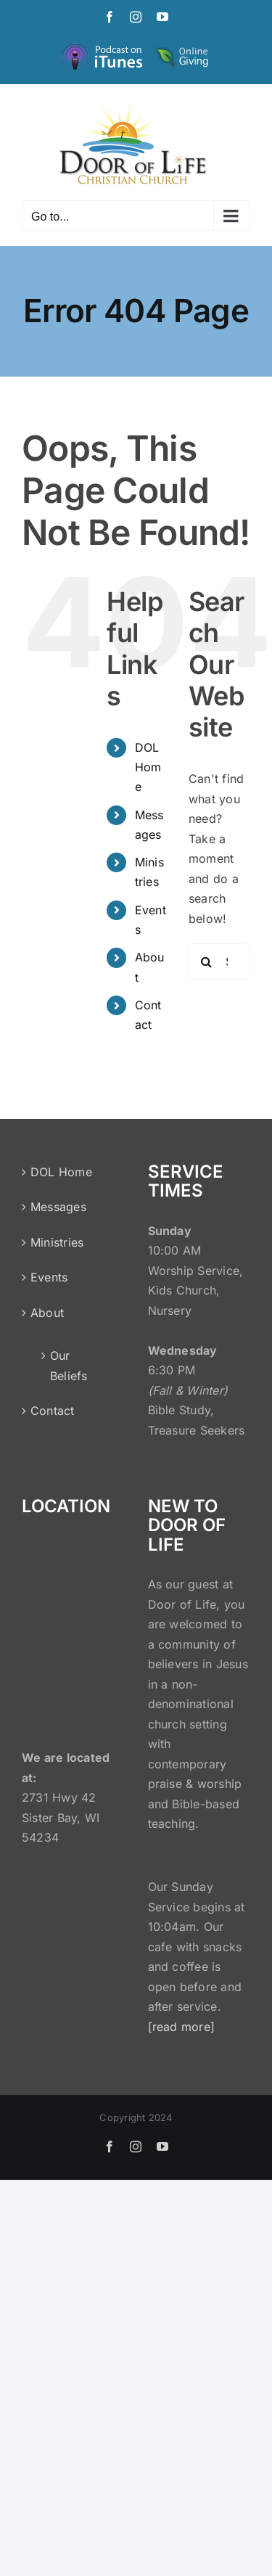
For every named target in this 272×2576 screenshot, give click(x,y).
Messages (58, 1206)
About (47, 1312)
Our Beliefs (69, 1365)
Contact (52, 1410)
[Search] (207, 961)
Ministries (56, 1242)
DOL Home (148, 767)
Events (48, 1277)
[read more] (181, 2026)
